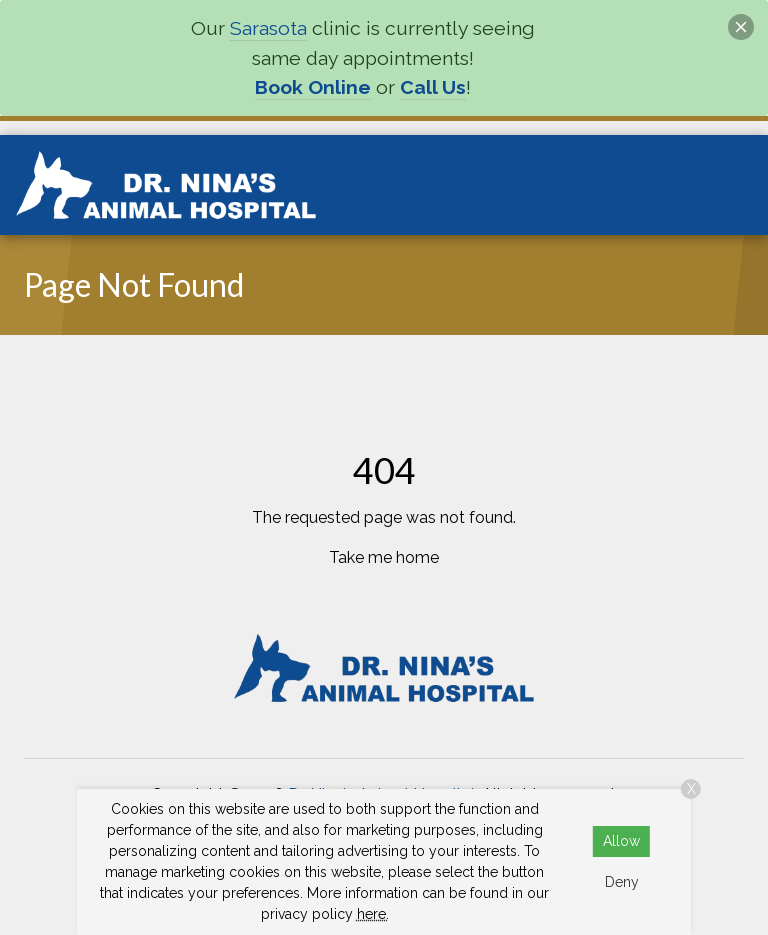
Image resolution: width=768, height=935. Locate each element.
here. (373, 914)
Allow (621, 841)
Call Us (433, 87)
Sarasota (268, 28)
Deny (622, 882)
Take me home (384, 557)
